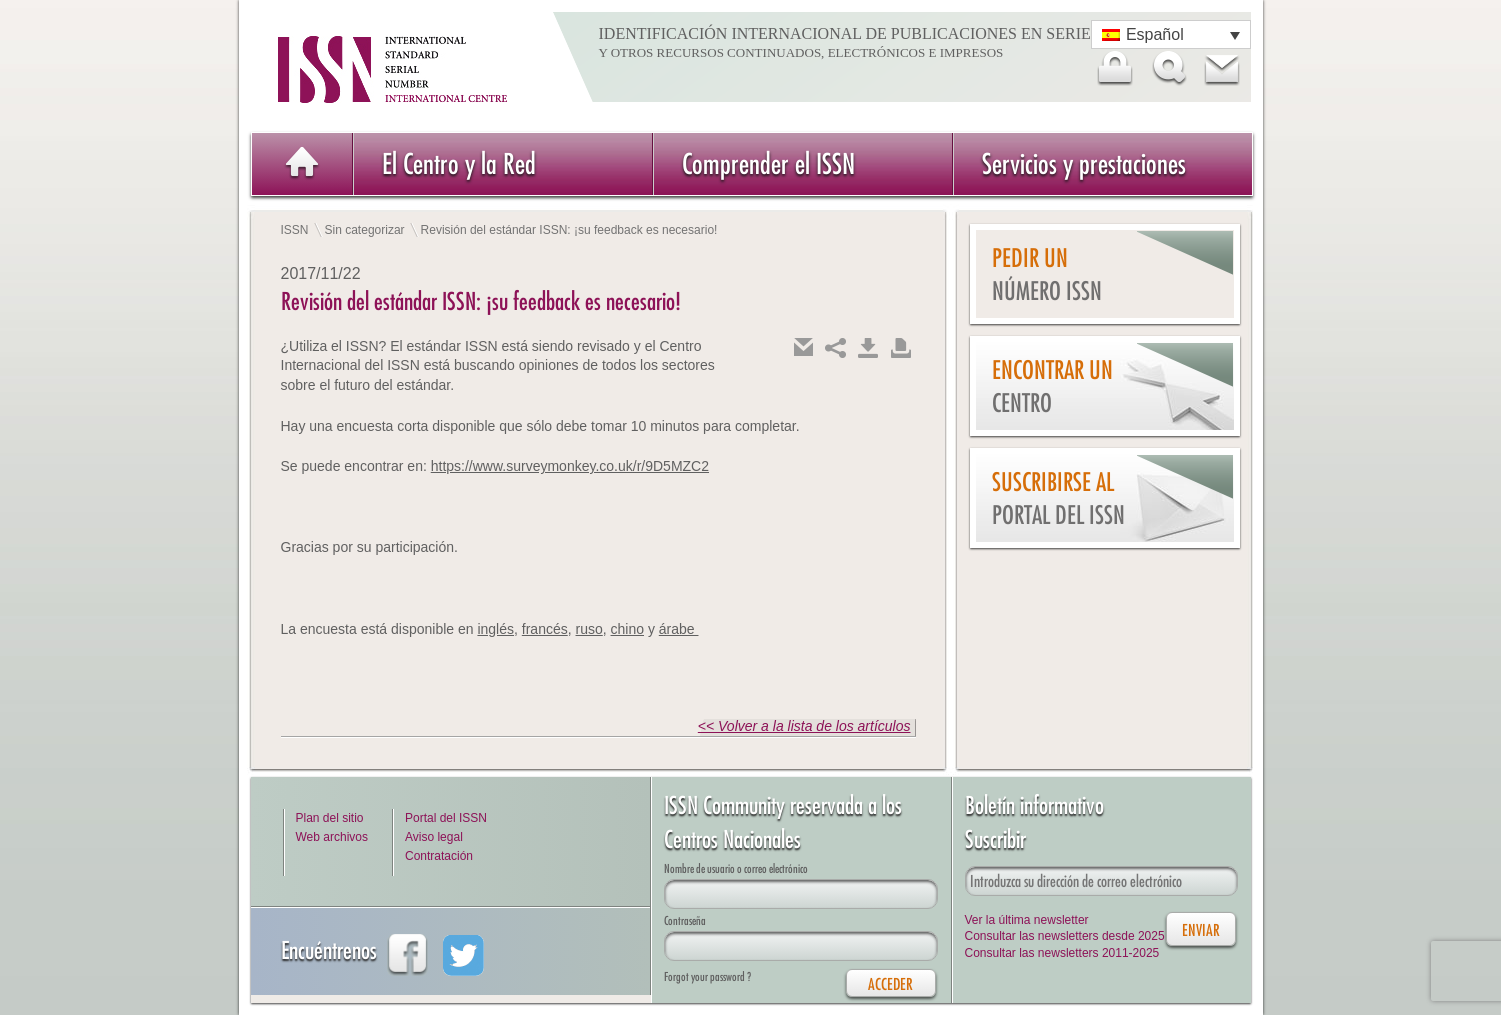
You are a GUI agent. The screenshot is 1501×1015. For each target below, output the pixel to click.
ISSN (295, 230)
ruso (589, 629)
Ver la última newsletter (1027, 920)
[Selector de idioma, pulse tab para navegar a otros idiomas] (1171, 34)
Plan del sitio (330, 818)
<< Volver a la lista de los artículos (804, 726)
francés (545, 629)
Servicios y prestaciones (1084, 163)
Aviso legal (434, 837)
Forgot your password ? (707, 976)
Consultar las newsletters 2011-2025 (1062, 953)
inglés (495, 629)
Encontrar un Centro (1052, 386)
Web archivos (332, 837)
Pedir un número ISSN (1047, 274)
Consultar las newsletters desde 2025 (1065, 936)
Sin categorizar (365, 230)
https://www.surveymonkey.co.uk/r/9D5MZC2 (570, 466)
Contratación (439, 856)
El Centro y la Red (459, 163)
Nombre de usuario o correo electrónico (736, 868)
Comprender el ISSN (768, 163)
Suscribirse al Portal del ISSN (1058, 498)
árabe (679, 629)
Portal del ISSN (446, 818)
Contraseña (685, 920)
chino (627, 629)
